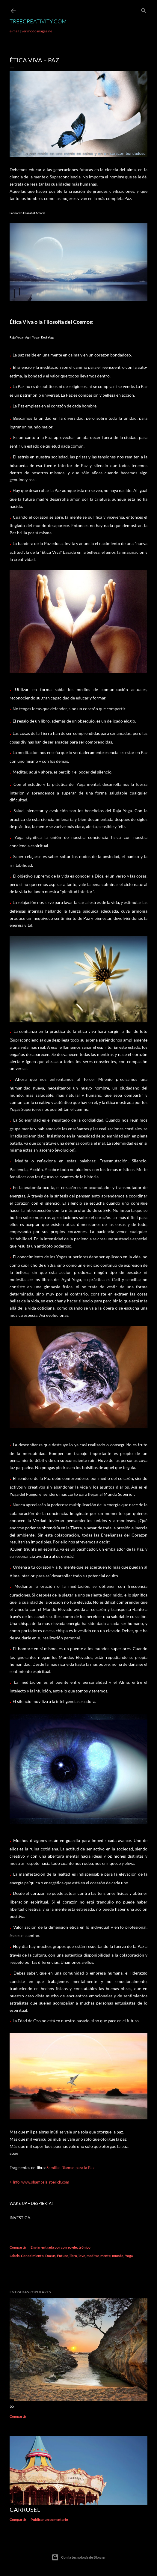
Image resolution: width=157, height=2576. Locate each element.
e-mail (14, 31)
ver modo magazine (37, 31)
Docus (50, 2255)
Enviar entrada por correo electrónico (60, 2247)
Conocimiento (32, 2255)
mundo (117, 2255)
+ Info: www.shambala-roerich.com (39, 2182)
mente (105, 2255)
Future (62, 2255)
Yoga (129, 2255)
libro (73, 2255)
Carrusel (25, 2509)
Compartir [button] (18, 2247)
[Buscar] (143, 9)
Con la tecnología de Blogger (79, 2557)
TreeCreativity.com (38, 21)
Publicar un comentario (49, 2519)
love (81, 2255)
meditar (93, 2255)
